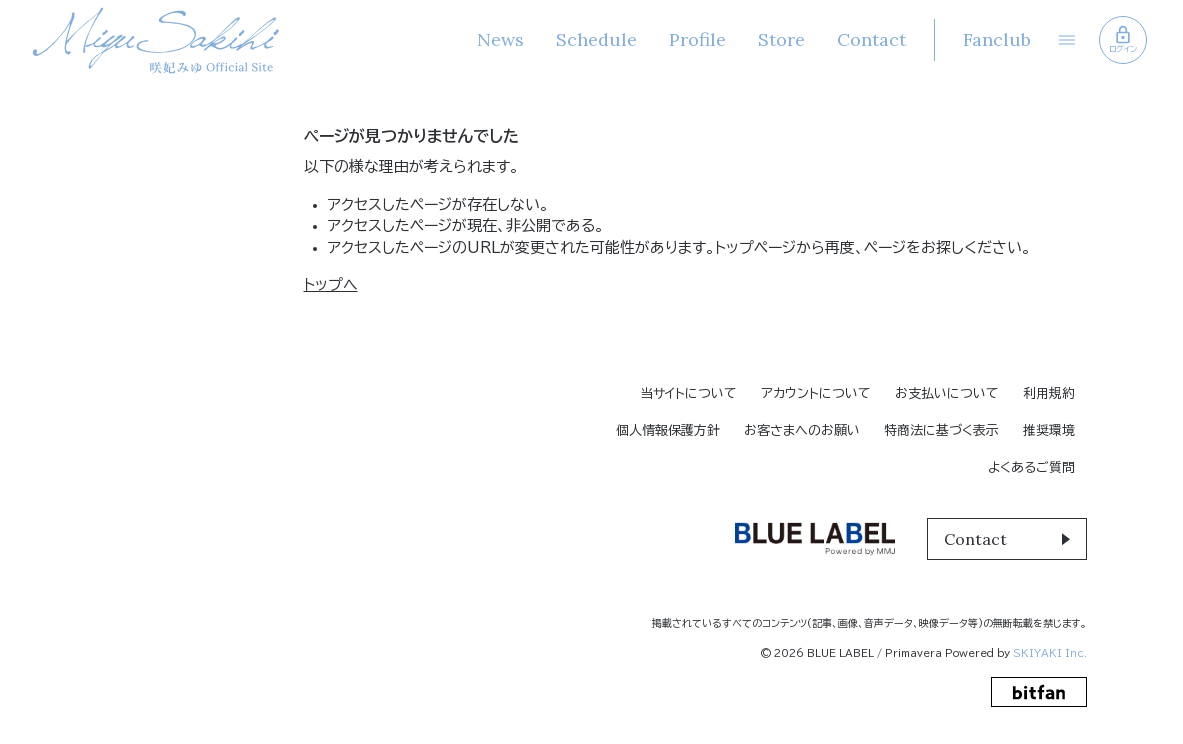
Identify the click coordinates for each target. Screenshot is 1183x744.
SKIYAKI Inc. (1050, 653)
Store (781, 39)
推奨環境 (1049, 430)
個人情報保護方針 (668, 430)
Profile (697, 39)
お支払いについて (947, 393)
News (500, 39)
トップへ (331, 284)
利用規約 (1049, 393)
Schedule (596, 39)
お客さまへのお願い (802, 430)
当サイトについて (688, 393)
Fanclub (997, 39)
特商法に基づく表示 (941, 430)
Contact (871, 39)
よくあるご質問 (1031, 467)
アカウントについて (816, 393)
